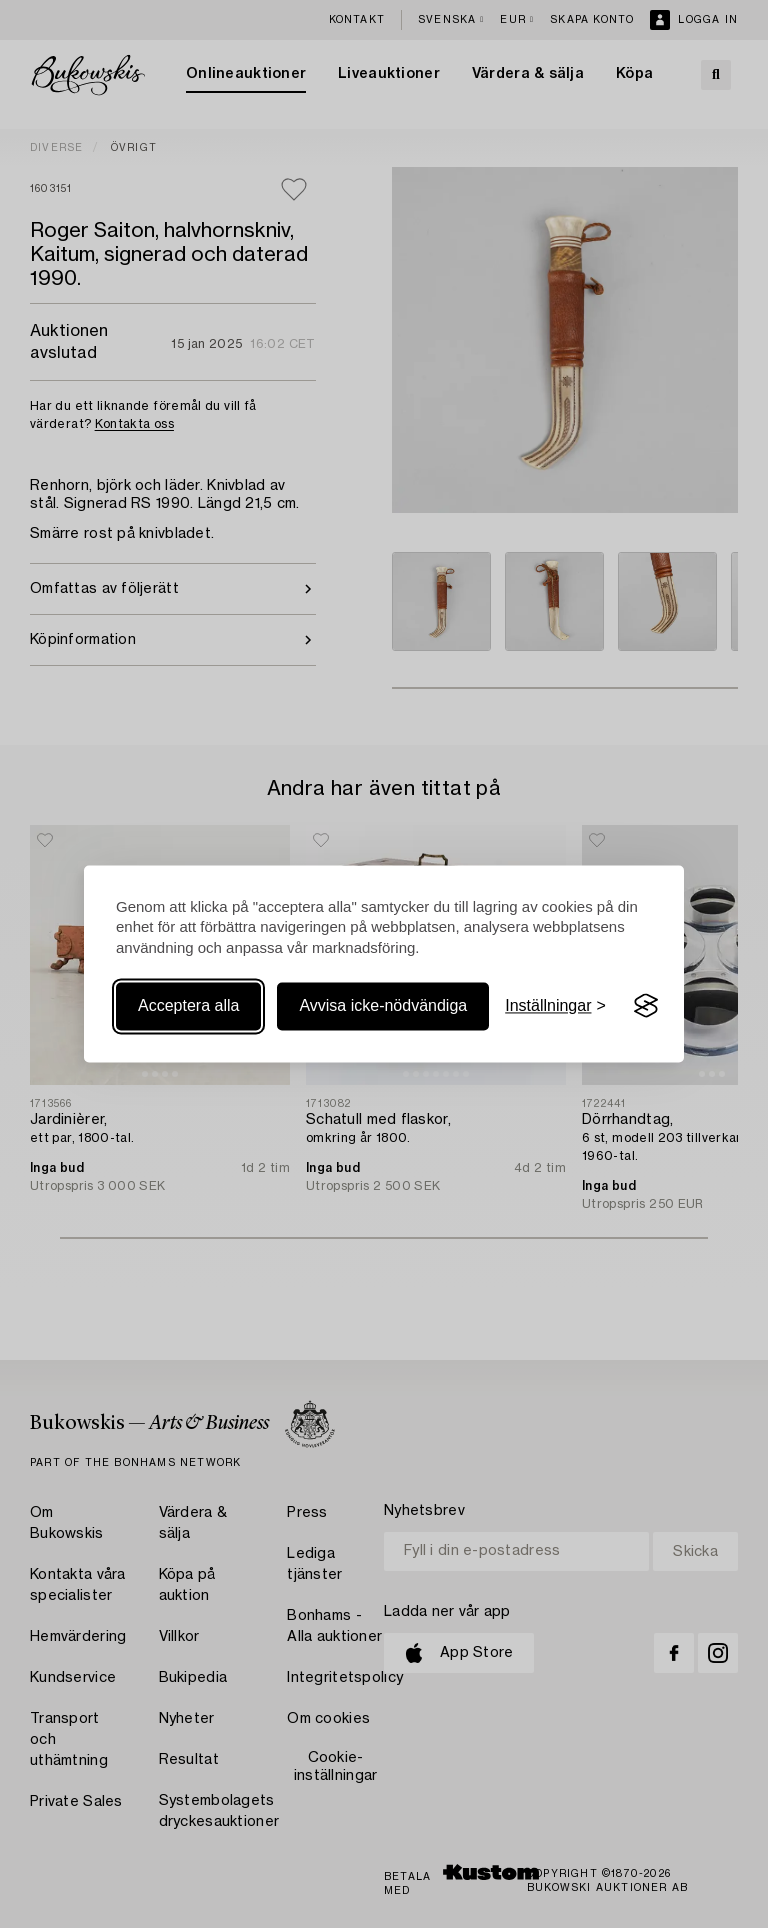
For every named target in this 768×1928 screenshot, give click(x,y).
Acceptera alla (188, 1005)
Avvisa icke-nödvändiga (383, 1005)
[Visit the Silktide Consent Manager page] (646, 1006)
